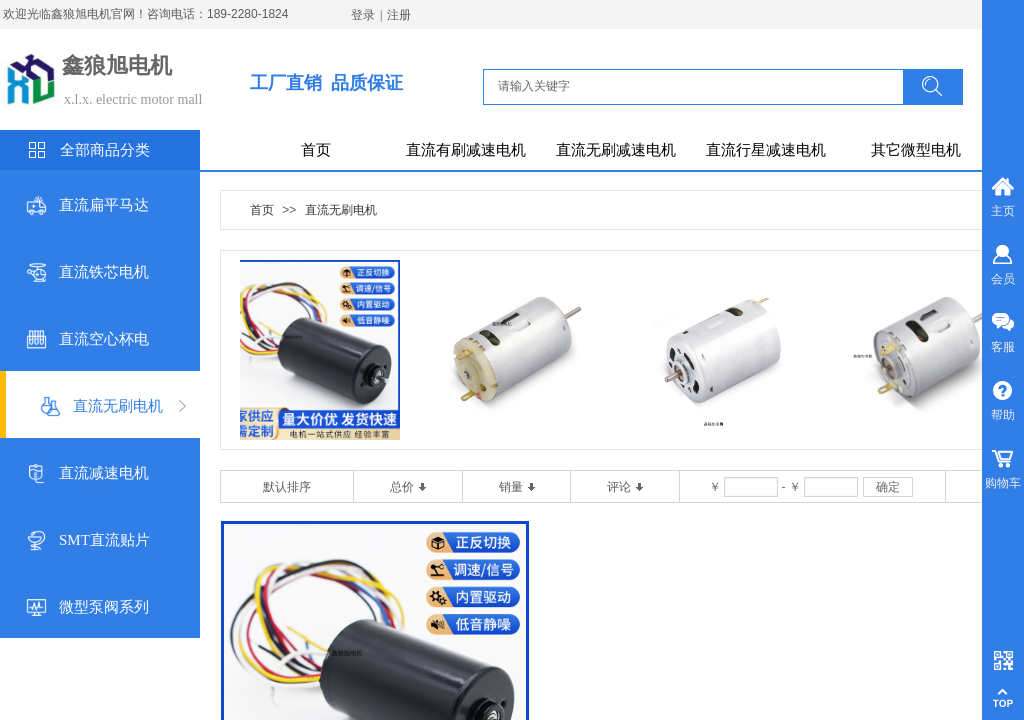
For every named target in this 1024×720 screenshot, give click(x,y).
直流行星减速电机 (766, 150)
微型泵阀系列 (104, 607)
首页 (316, 150)
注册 (399, 15)
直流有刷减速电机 (466, 150)
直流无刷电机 (118, 406)
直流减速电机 (104, 473)
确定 (888, 487)
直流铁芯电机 (104, 272)
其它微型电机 (916, 150)
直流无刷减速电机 (616, 150)
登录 (363, 15)
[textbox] (699, 86)
